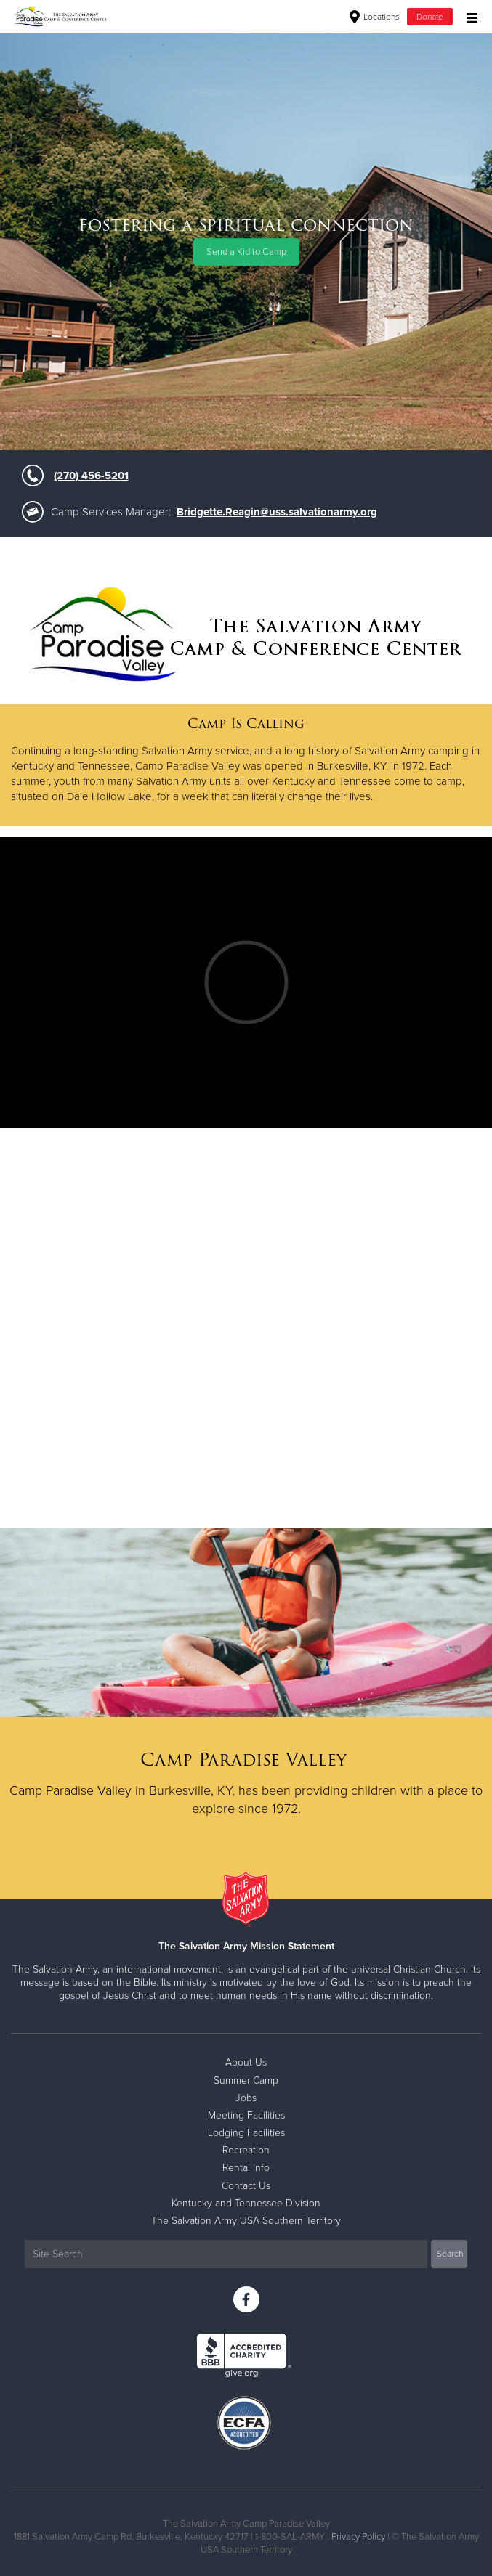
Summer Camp (246, 2080)
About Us (246, 2062)
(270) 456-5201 (91, 475)
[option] (246, 241)
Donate (429, 17)
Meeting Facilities (246, 2115)
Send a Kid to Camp (246, 252)
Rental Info (246, 2167)
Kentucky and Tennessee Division (246, 2203)
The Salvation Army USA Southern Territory (246, 2220)
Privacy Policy (358, 2537)
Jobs (246, 2098)
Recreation (246, 2150)
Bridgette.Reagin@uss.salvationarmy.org (277, 511)
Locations (375, 17)
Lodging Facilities (246, 2133)
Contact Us (246, 2186)
